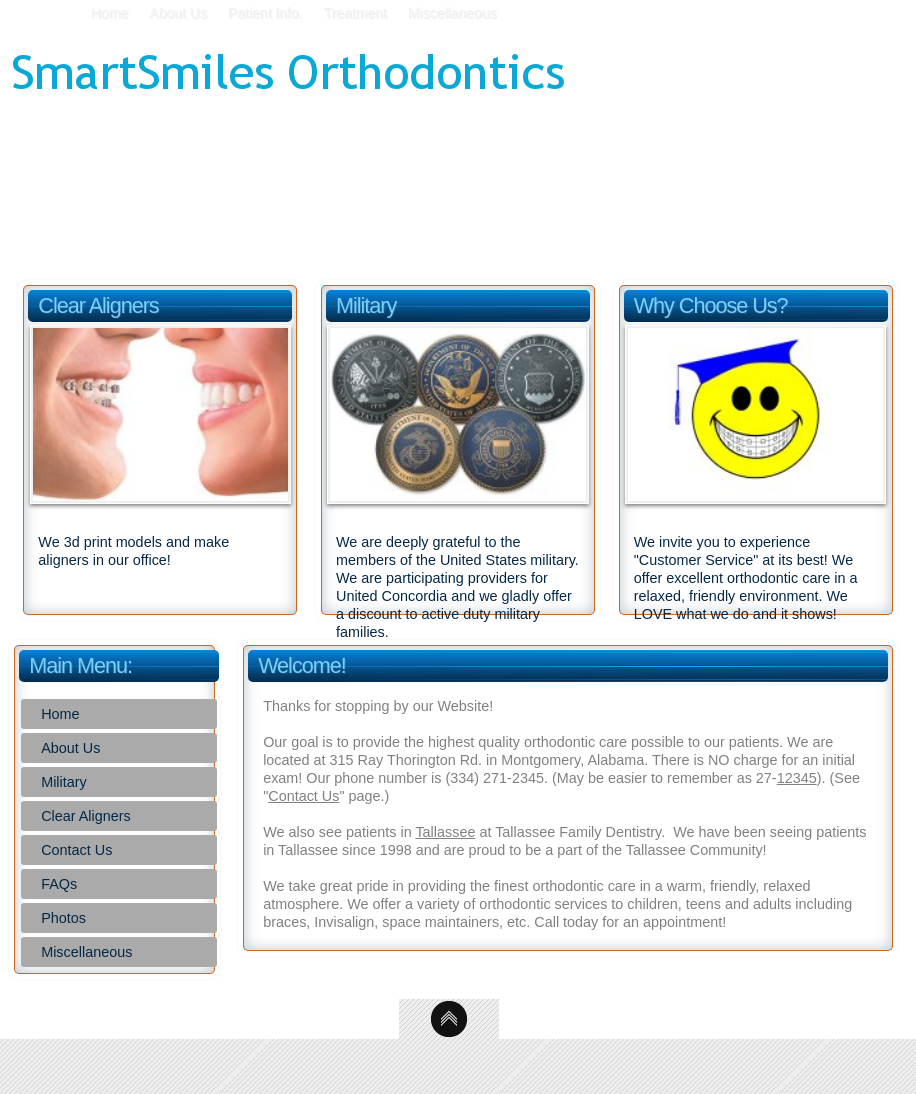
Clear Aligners (86, 816)
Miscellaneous (86, 952)
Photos (63, 918)
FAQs (59, 884)
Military (64, 782)
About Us (70, 748)
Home (60, 714)
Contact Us (76, 850)
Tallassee (445, 832)
